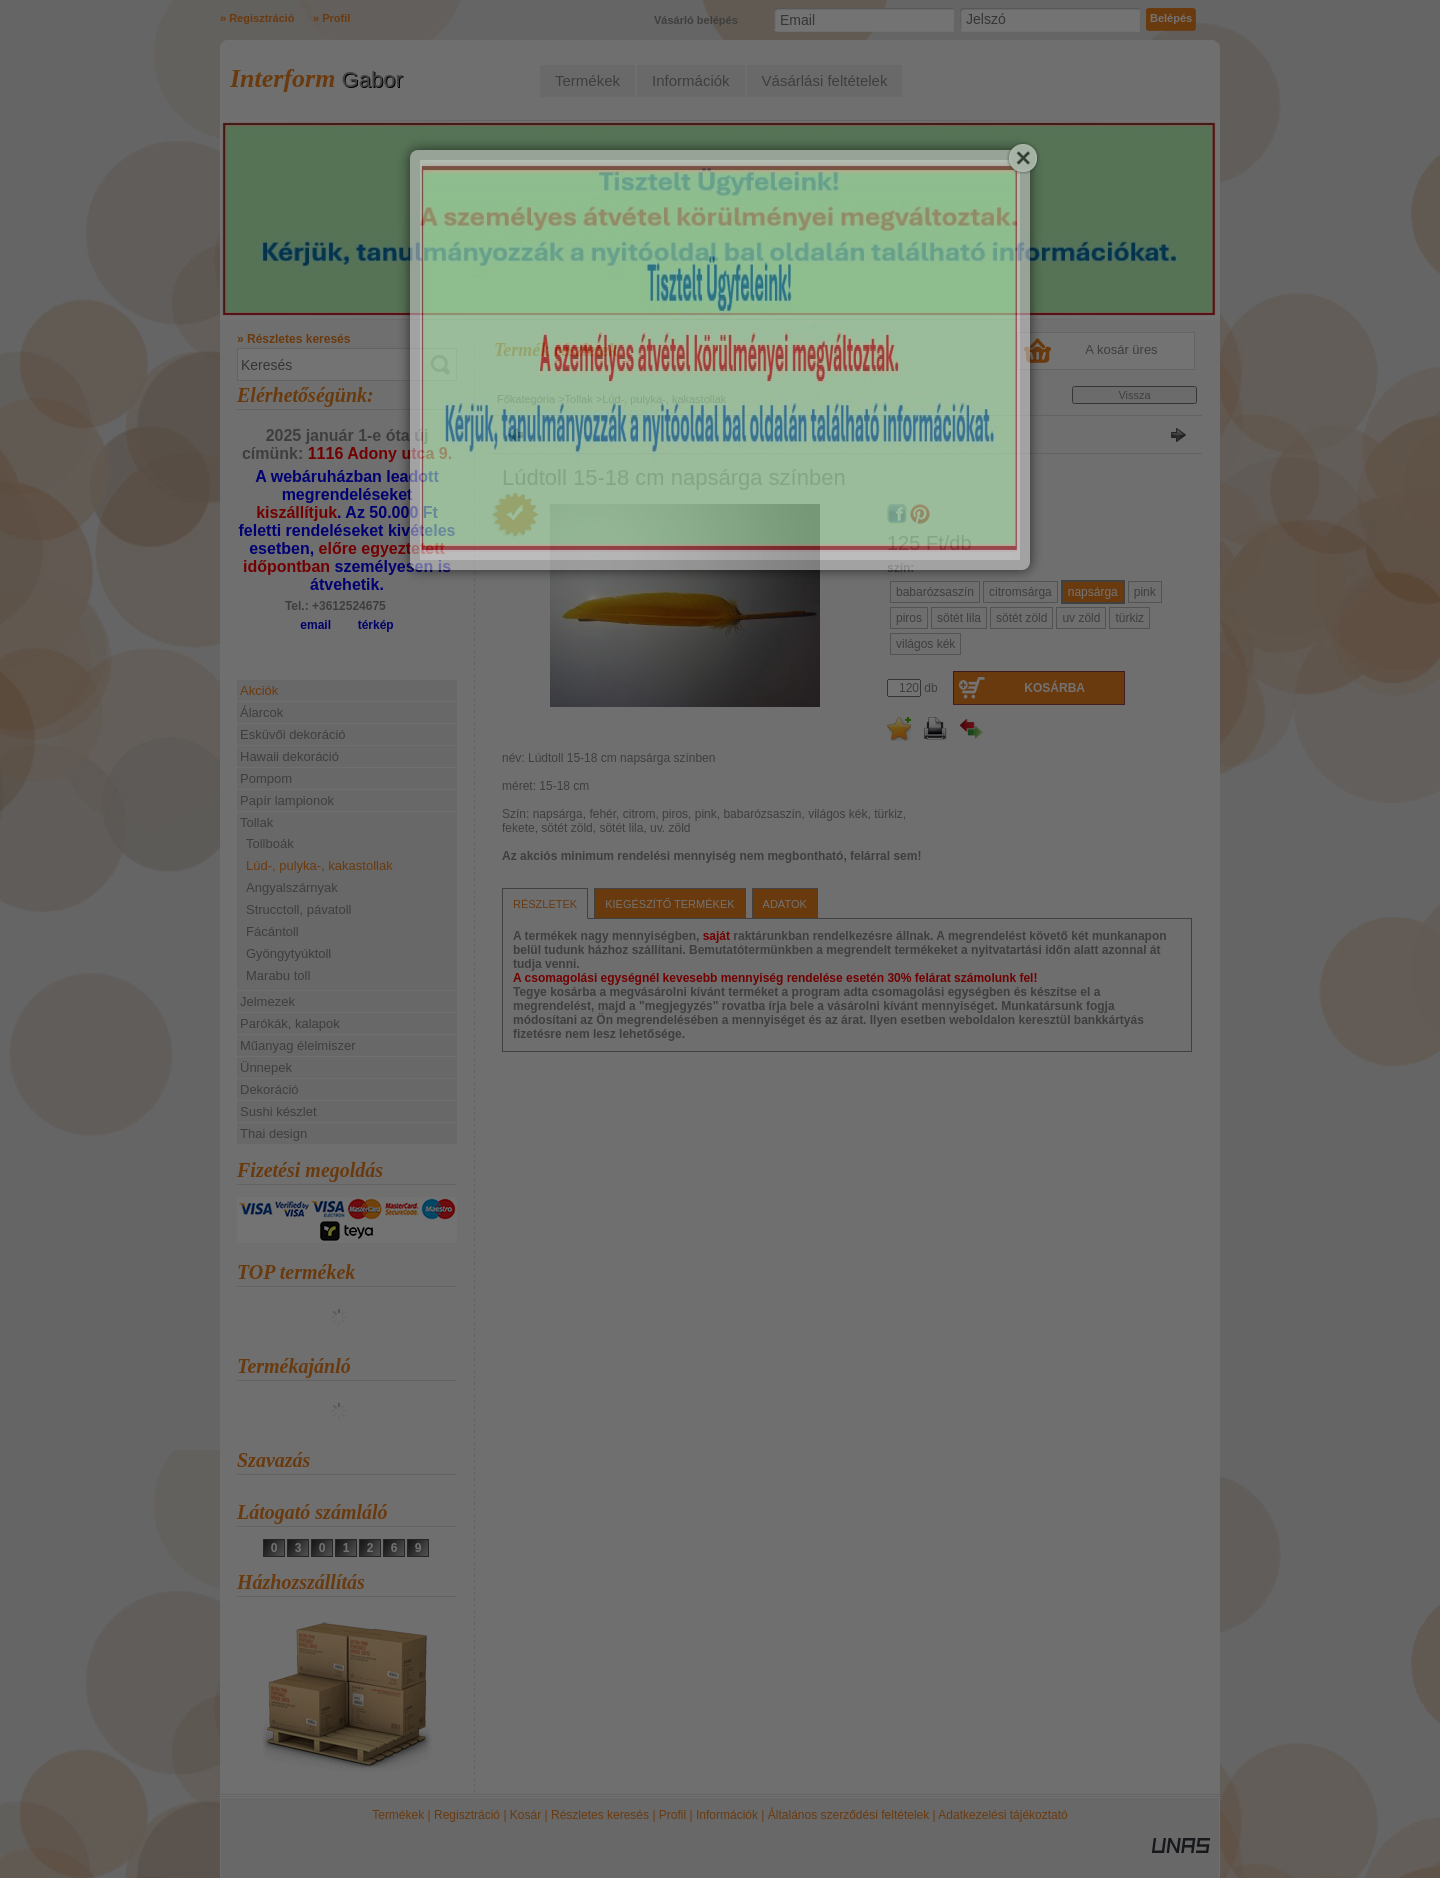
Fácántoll (272, 931)
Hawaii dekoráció (289, 756)
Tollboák (270, 843)
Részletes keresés (600, 1815)
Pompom (266, 778)
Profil (672, 1815)
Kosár (525, 1815)
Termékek (398, 1815)
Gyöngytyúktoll (288, 953)
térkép (376, 625)
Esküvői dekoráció (293, 734)
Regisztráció (467, 1815)
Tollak (579, 399)
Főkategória (526, 399)
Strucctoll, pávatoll (299, 909)
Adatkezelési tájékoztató (1002, 1815)
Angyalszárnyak (292, 887)
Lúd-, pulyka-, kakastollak (319, 865)
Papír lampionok (287, 800)
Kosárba (1054, 688)
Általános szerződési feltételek (848, 1815)
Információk (727, 1815)
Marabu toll (278, 975)
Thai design (273, 1133)
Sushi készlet (278, 1111)
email (315, 625)
